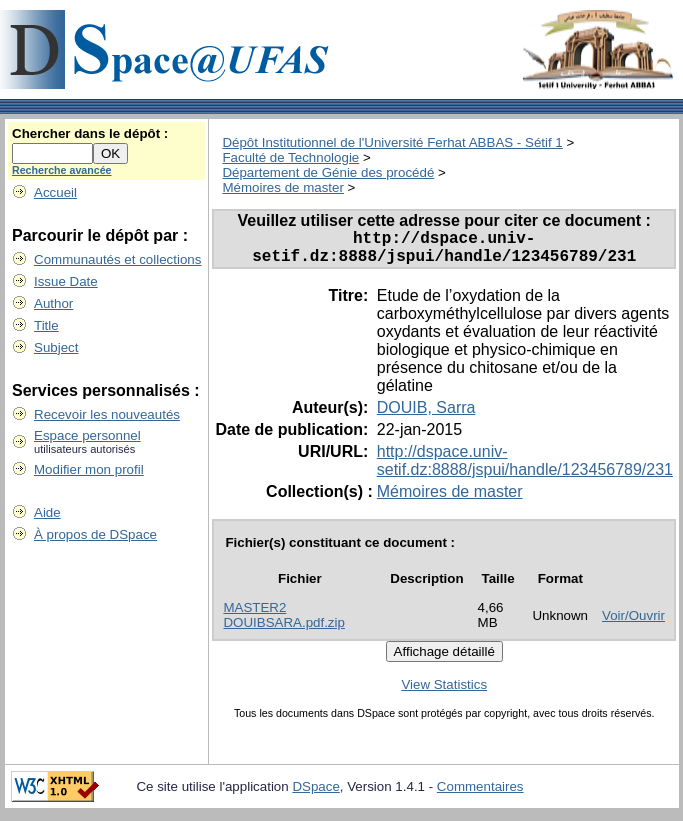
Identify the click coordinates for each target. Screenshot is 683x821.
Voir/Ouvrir (633, 623)
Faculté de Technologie (290, 157)
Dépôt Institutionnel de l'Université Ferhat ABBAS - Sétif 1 (392, 142)
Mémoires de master (282, 187)
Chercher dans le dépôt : (90, 133)
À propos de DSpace (95, 534)
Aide (47, 512)
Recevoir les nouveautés (107, 414)
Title (46, 325)
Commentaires (480, 794)
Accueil (55, 192)
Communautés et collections (117, 259)
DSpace (315, 794)
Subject (56, 347)
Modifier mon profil (89, 469)
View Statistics (444, 692)
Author (53, 303)
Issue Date (66, 281)
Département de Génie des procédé (328, 172)
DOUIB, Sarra (426, 415)
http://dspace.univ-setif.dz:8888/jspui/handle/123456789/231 (525, 468)
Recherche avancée (62, 170)
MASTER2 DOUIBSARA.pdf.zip (283, 623)
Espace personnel (87, 435)
